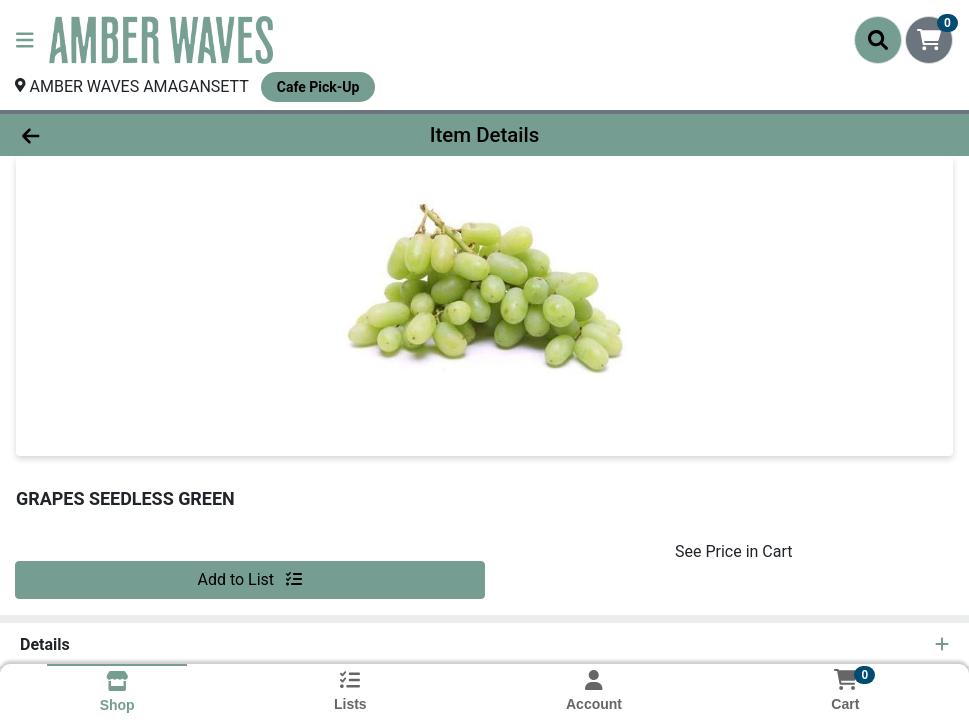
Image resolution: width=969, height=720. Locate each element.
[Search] (878, 40)
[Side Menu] (25, 40)
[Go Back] (133, 135)
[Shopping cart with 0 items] (929, 40)
